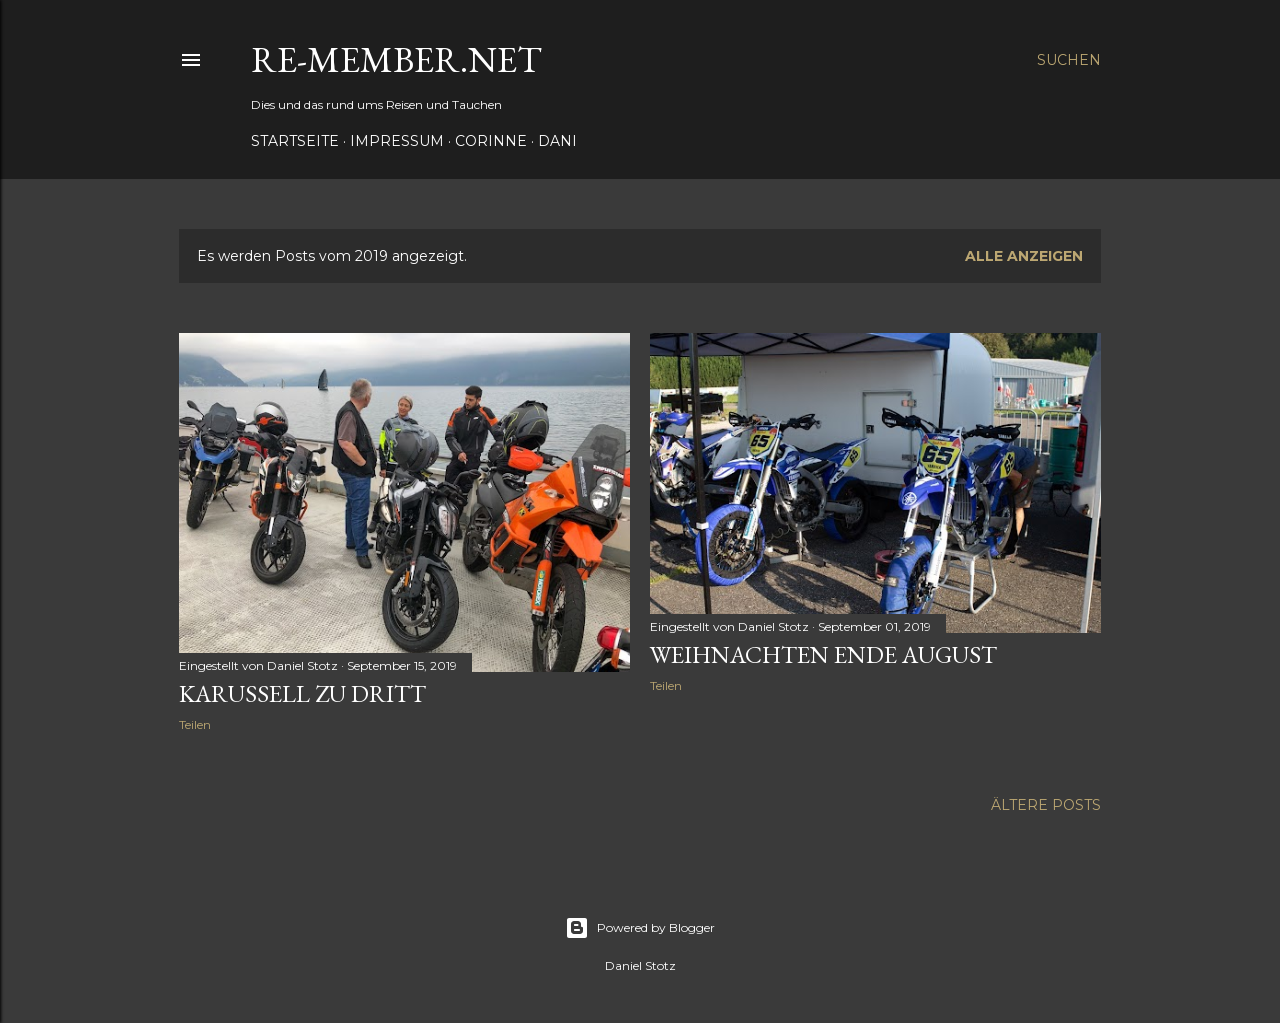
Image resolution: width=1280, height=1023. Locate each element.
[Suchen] (1069, 60)
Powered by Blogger (640, 928)
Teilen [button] (195, 724)
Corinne (491, 141)
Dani (557, 141)
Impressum (397, 141)
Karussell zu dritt (302, 693)
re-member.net (396, 59)
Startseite (295, 141)
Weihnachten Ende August (823, 654)
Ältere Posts (1046, 805)
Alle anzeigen (1024, 256)
